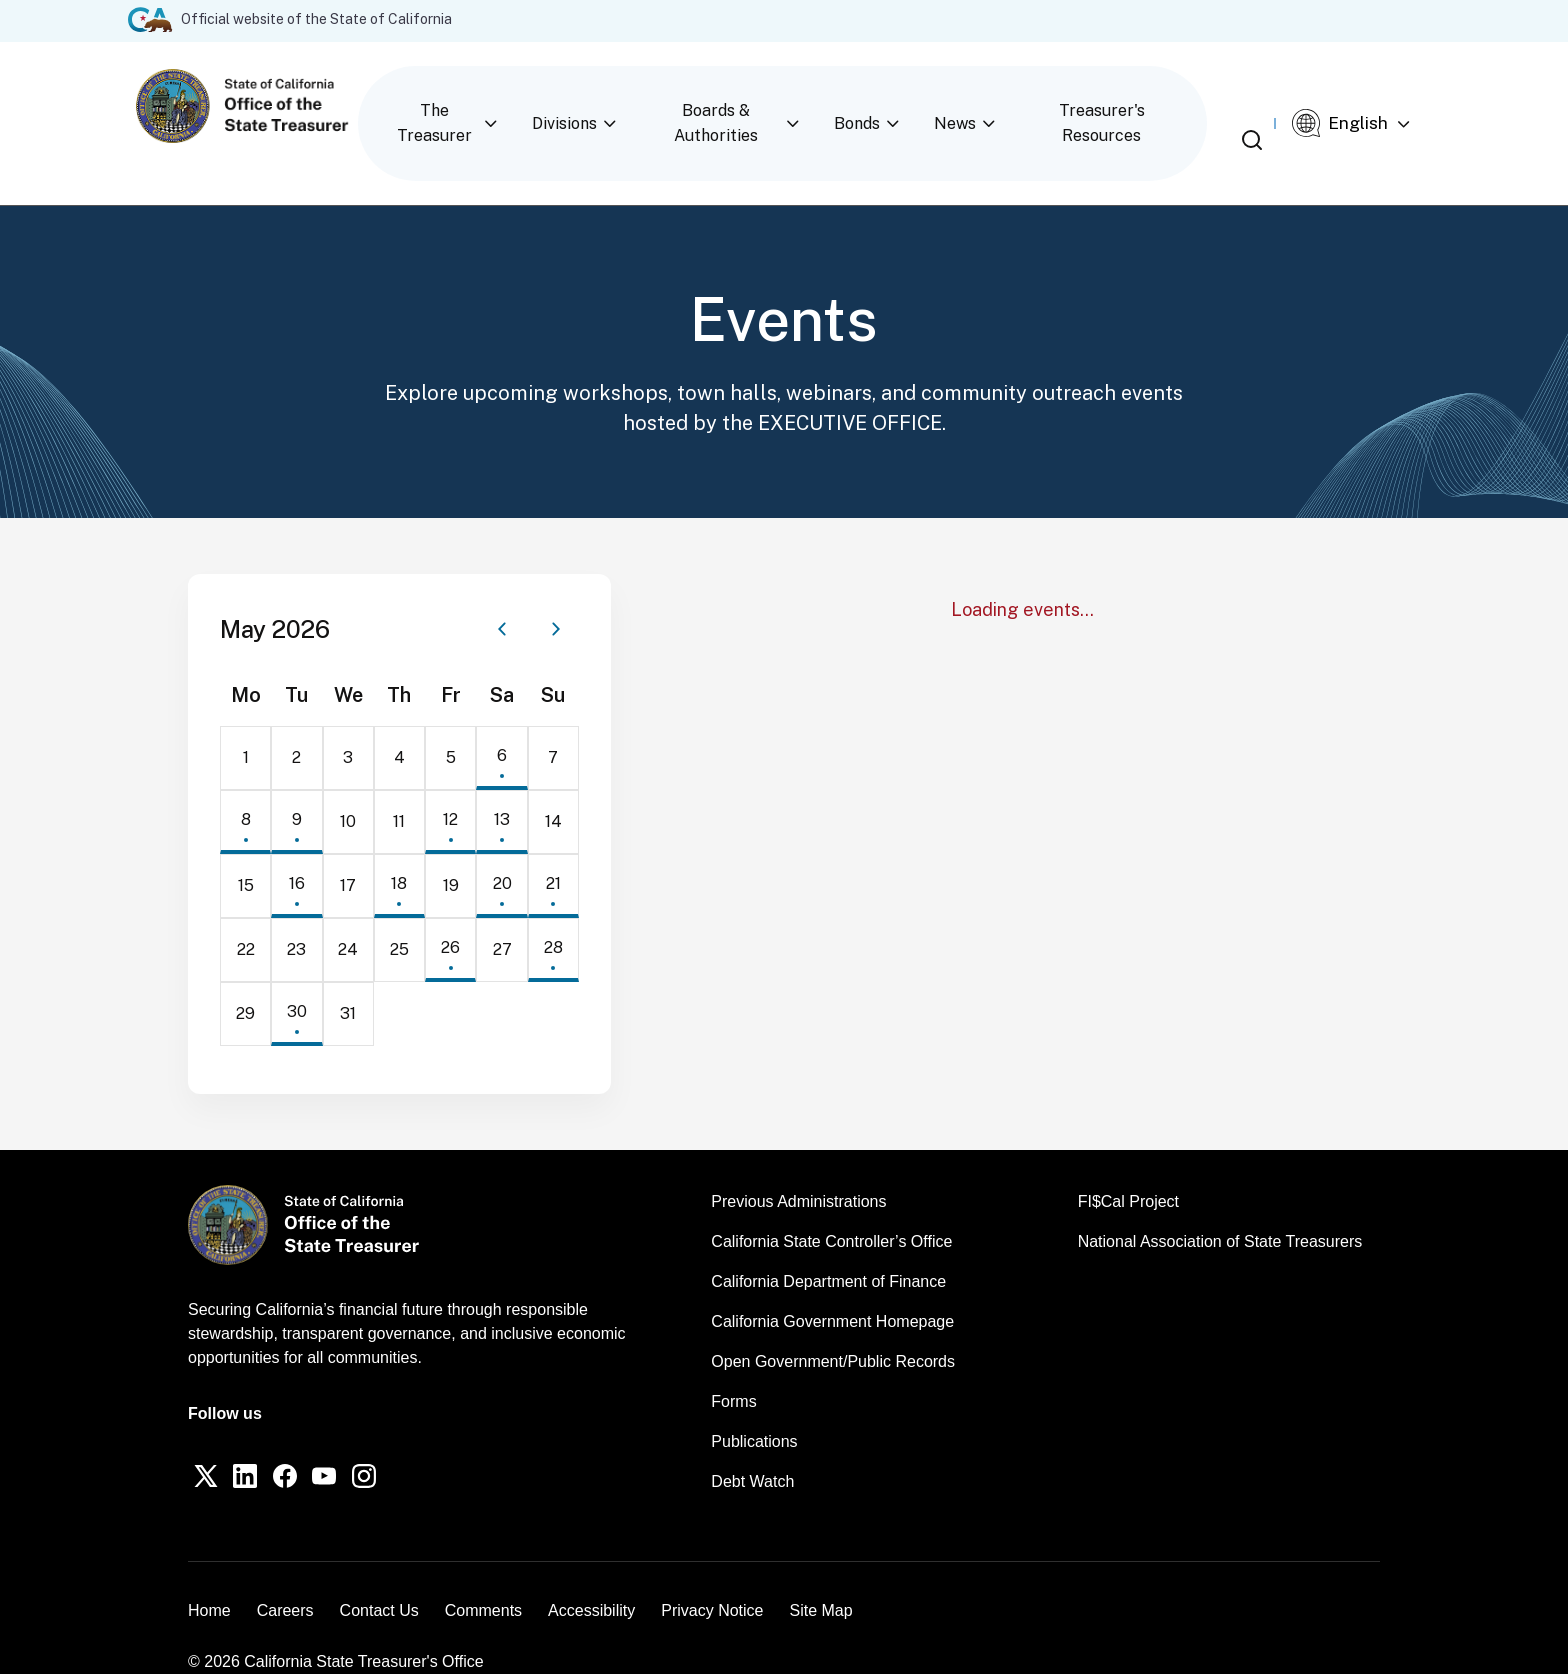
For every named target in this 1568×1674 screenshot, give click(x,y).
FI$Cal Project (1128, 1166)
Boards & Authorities (748, 105)
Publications (754, 1406)
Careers (285, 1580)
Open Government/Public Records (833, 1326)
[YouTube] (354, 1445)
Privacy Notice (712, 1580)
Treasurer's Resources (1103, 105)
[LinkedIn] (258, 1445)
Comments (483, 1580)
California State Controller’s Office (831, 1206)
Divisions (602, 105)
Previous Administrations (798, 1166)
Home (209, 1580)
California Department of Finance (828, 1246)
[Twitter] (210, 1445)
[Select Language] (1370, 106)
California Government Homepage (832, 1286)
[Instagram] (402, 1445)
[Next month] (556, 594)
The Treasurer (481, 105)
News (963, 105)
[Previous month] (502, 594)
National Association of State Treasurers (1220, 1206)
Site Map (820, 1580)
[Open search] (1268, 107)
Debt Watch (752, 1446)
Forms (733, 1366)
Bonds (884, 105)
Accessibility (591, 1580)
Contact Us (379, 1580)
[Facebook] (306, 1445)
